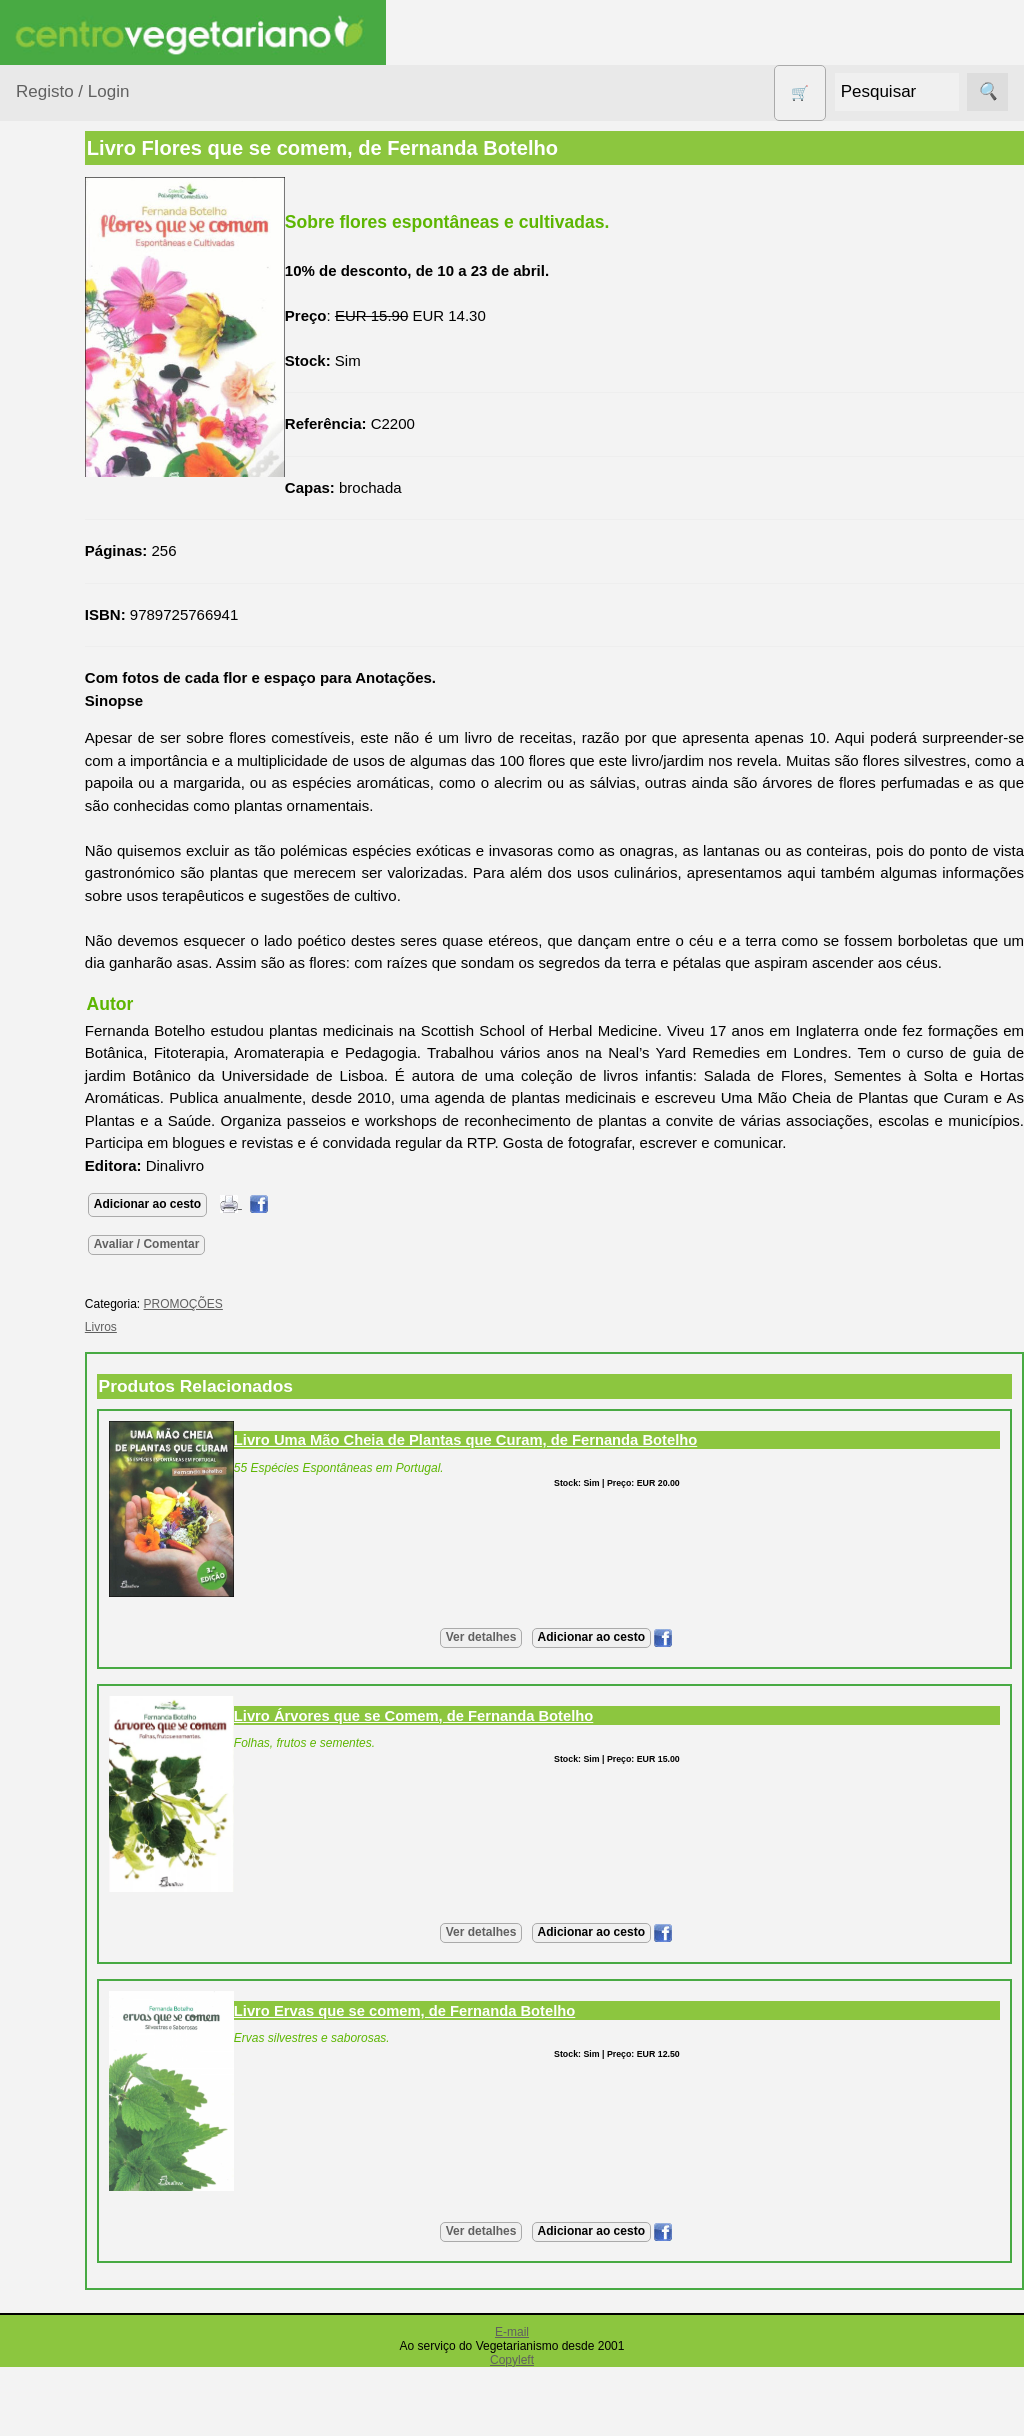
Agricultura (76, 304)
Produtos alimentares (79, 768)
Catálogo (94, 1489)
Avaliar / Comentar (262, 1289)
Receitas (93, 1157)
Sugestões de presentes (86, 967)
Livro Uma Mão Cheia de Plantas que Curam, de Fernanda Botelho (580, 1485)
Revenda (94, 1829)
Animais (66, 342)
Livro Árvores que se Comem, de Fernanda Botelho (528, 1761)
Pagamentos (58, 1997)
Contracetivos (86, 519)
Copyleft (512, 2405)
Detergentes (81, 557)
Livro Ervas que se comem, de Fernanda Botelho (519, 2056)
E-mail (512, 2377)
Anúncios (95, 1189)
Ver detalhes (538, 1682)
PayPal (88, 2197)
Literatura (95, 1342)
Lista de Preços (115, 1522)
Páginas (43, 1067)
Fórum (85, 1277)
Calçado (67, 419)
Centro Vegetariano (80, 470)
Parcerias (47, 2315)
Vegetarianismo (115, 1124)
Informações (57, 1399)
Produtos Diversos (70, 829)
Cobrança (96, 2109)
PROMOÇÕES (89, 878)
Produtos (46, 253)
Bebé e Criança (91, 381)
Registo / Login (72, 91)
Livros (60, 718)
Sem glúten (78, 917)
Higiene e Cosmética (75, 669)
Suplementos (84, 1016)
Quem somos (108, 1457)
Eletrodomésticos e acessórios (97, 608)
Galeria (88, 1309)
